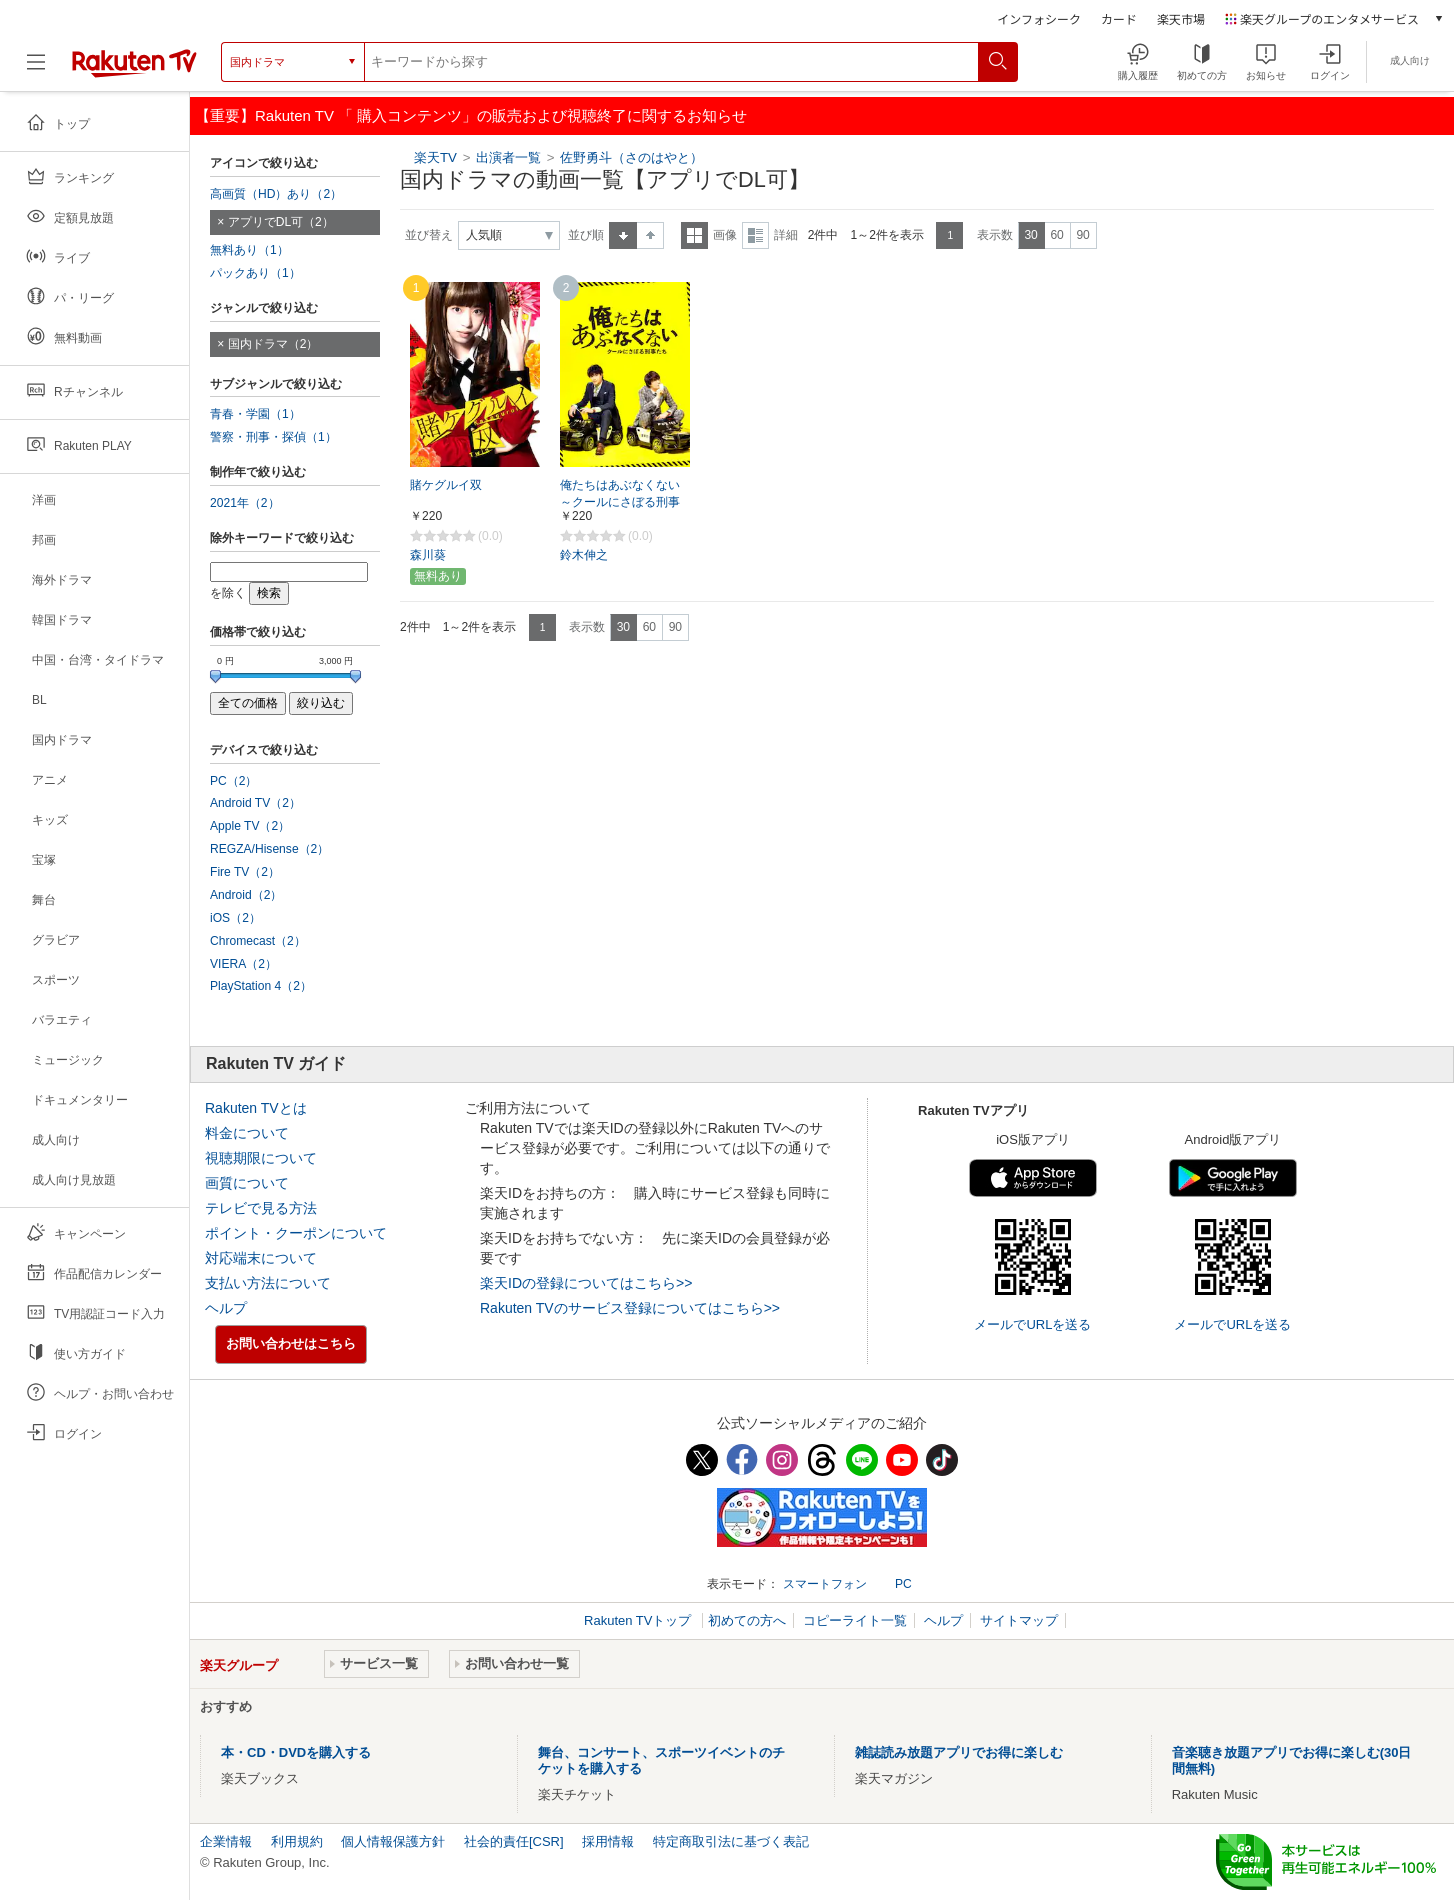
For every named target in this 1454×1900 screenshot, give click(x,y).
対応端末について (261, 1258)
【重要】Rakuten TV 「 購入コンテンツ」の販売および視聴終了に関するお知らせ (471, 115)
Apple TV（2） (250, 826)
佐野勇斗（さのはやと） (631, 157)
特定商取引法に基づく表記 (731, 1841)
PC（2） (234, 781)
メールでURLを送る (1032, 1324)
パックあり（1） (255, 273)
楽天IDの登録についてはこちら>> (586, 1283)
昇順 (623, 235)
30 (1030, 235)
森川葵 (428, 555)
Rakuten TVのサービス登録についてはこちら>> (630, 1308)
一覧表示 (694, 235)
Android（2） (246, 895)
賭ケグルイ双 (446, 485)
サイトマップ (1019, 1620)
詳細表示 (755, 235)
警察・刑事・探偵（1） (273, 437)
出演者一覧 (508, 157)
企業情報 (226, 1841)
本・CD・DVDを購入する (296, 1752)
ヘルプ (226, 1308)
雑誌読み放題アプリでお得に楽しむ (959, 1752)
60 (1056, 235)
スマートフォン (825, 1584)
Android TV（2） (255, 803)
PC (903, 1584)
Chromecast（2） (258, 941)
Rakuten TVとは (256, 1108)
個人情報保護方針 (393, 1841)
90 (1082, 235)
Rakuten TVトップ (639, 1620)
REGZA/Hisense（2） (269, 849)
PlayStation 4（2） (261, 986)
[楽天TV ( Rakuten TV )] (134, 62)
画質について (247, 1183)
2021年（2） (245, 503)
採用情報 (608, 1841)
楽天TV (435, 157)
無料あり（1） (249, 250)
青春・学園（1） (255, 414)
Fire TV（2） (245, 872)
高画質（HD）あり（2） (276, 194)
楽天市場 (1181, 18)
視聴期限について (261, 1158)
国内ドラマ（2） (273, 344)
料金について (247, 1133)
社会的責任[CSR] (514, 1841)
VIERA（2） (243, 964)
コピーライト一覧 (855, 1620)
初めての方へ (747, 1620)
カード (1119, 18)
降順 (650, 235)
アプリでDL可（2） (281, 222)
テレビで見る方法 (261, 1208)
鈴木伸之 (584, 555)
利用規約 (297, 1841)
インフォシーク (1039, 18)
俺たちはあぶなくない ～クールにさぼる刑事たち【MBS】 (620, 502)
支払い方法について (268, 1283)
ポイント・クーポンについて (296, 1233)
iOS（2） (235, 918)
